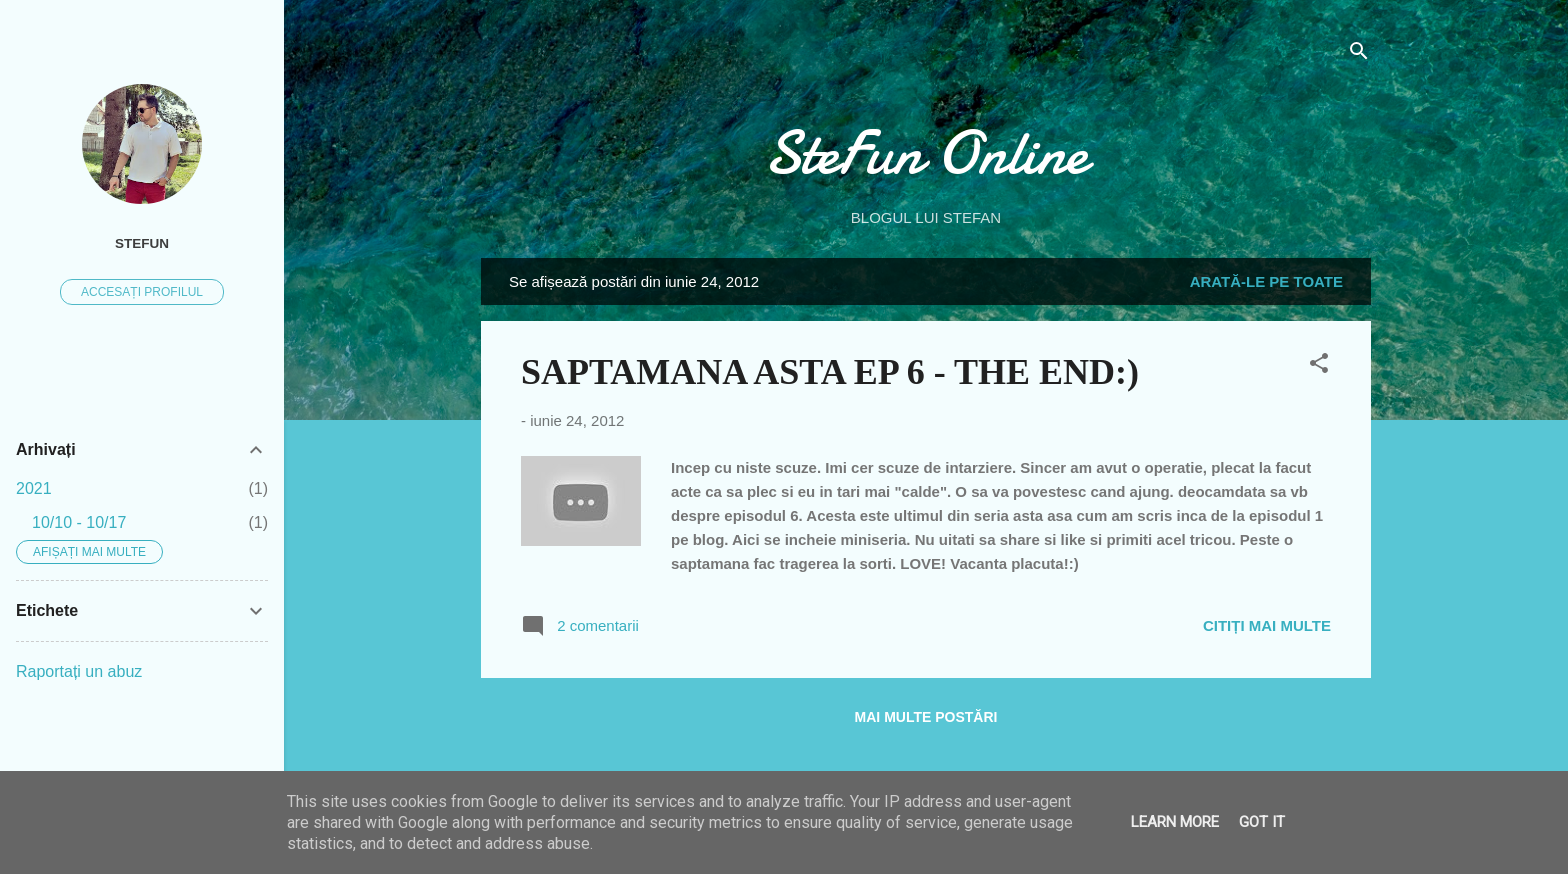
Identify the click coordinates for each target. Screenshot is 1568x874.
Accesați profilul (142, 292)
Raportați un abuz (79, 671)
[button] (1319, 366)
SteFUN (142, 243)
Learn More (1175, 822)
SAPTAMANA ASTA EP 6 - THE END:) (830, 372)
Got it (1262, 822)
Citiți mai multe (1267, 625)
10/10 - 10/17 (79, 522)
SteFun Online (926, 153)
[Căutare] (1359, 54)
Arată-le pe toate (1266, 281)
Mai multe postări (926, 717)
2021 (34, 488)
